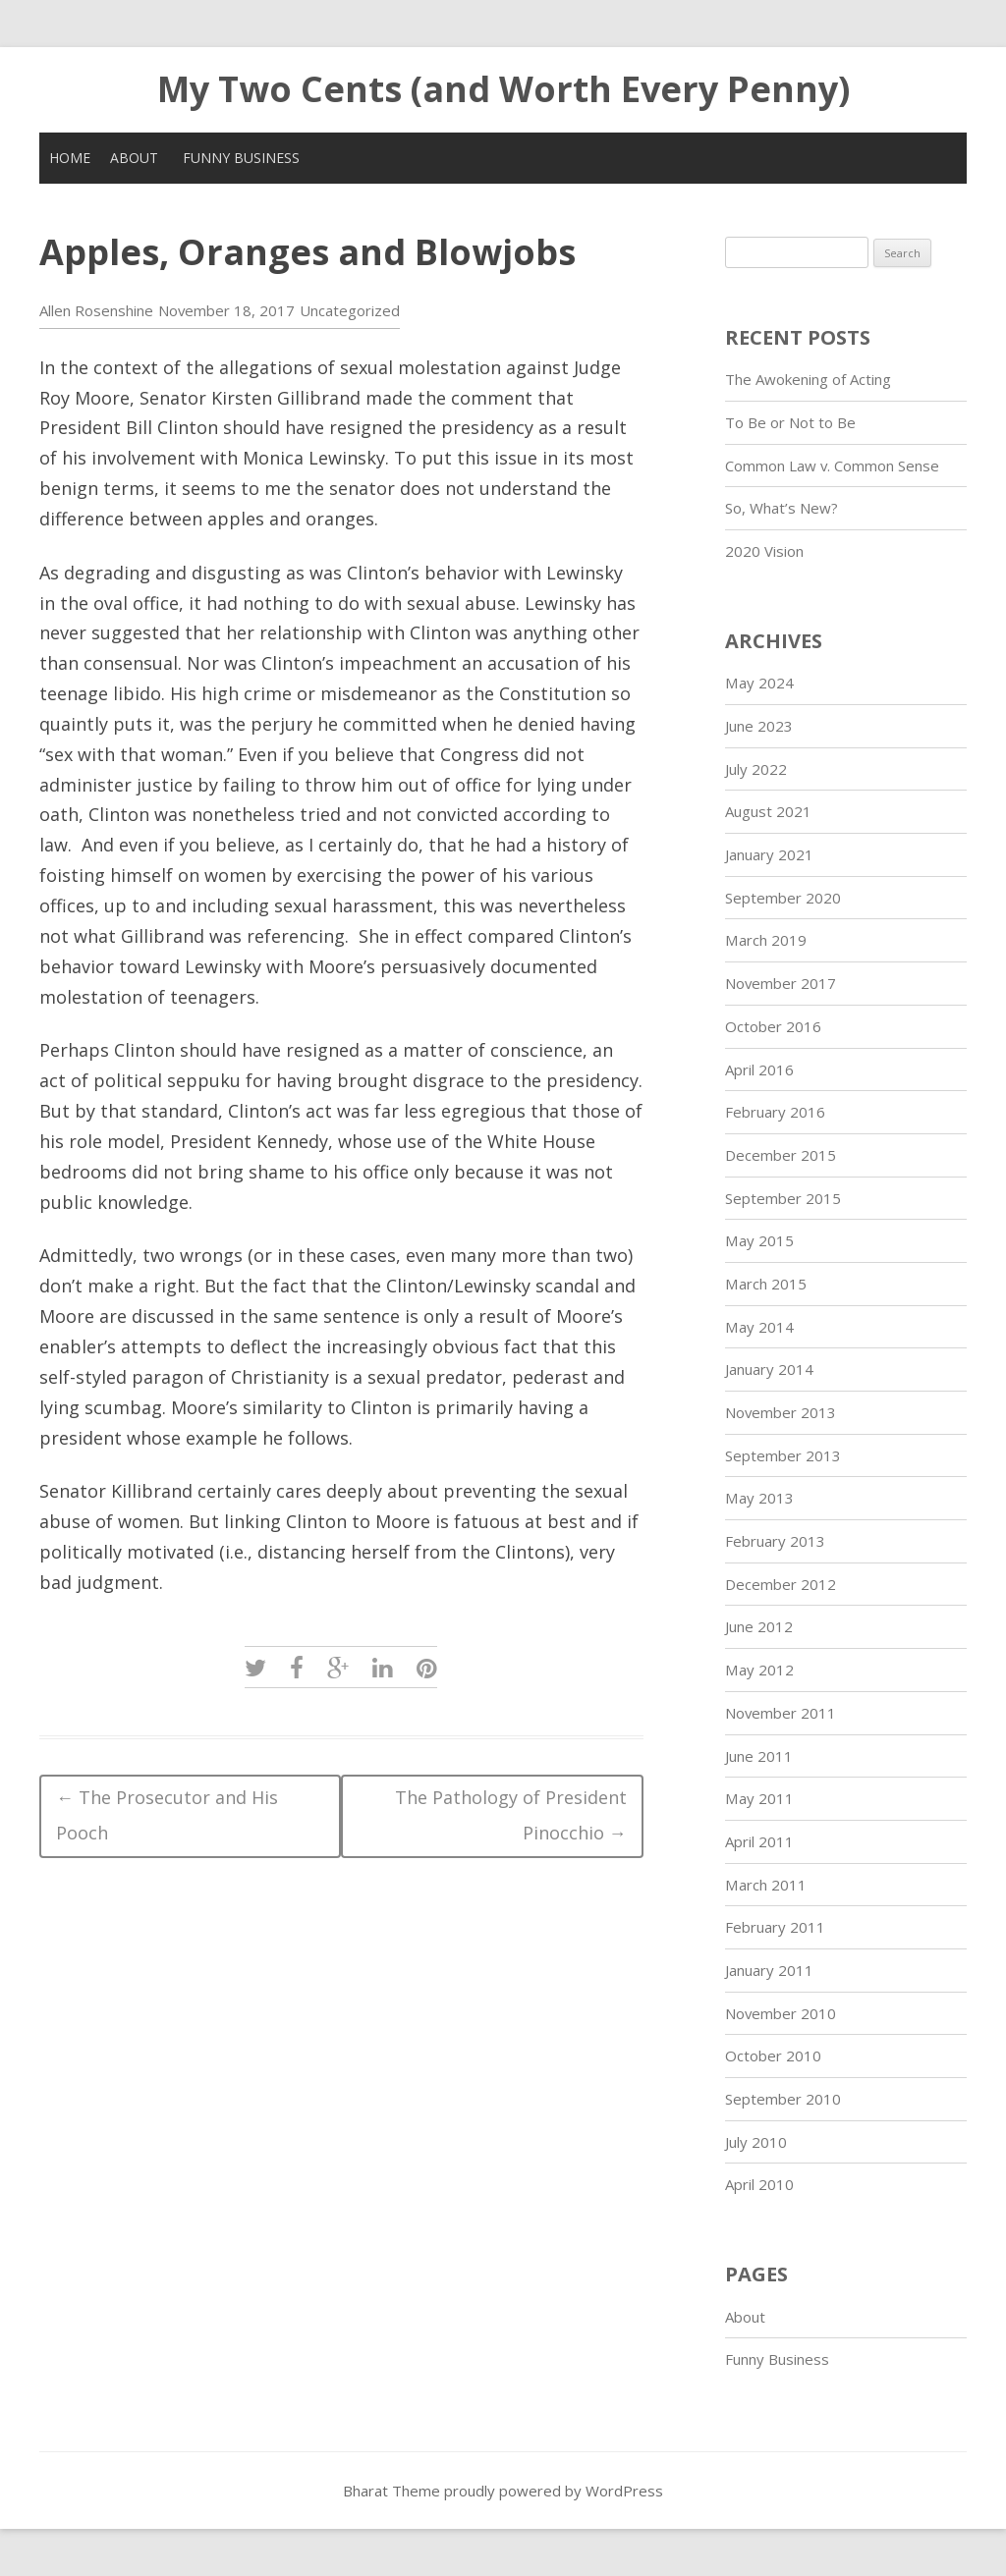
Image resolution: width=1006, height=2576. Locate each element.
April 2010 (759, 2184)
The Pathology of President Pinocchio (511, 1814)
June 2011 (759, 1756)
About (134, 157)
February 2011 (775, 1927)
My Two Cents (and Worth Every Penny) (503, 89)
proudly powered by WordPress (553, 2490)
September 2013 (783, 1455)
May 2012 (759, 1669)
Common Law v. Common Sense (832, 465)
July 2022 (756, 769)
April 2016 (759, 1069)
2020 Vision (764, 551)
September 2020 (783, 897)
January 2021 (769, 854)
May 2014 (759, 1327)
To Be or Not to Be (790, 422)
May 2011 (759, 1798)
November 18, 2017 (226, 310)
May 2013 (759, 1497)
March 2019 (766, 940)
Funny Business (241, 157)
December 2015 (780, 1155)
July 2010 (756, 2142)
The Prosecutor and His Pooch (167, 1814)
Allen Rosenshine (96, 310)
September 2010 (783, 2099)
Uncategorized (350, 310)
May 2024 (759, 682)
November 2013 (780, 1412)
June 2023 (759, 726)
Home (69, 157)
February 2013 (775, 1541)
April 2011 (759, 1841)
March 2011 (766, 1884)
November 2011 (780, 1713)
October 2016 (773, 1026)
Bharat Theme (393, 2490)
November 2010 (780, 2013)
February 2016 (775, 1112)
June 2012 (759, 1626)
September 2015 (783, 1198)
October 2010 (773, 2055)
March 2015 (766, 1283)
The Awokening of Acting (808, 379)
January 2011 (769, 1970)
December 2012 (780, 1584)
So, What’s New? (781, 508)
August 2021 (768, 811)
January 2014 (769, 1369)
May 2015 (759, 1240)
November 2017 (780, 983)
